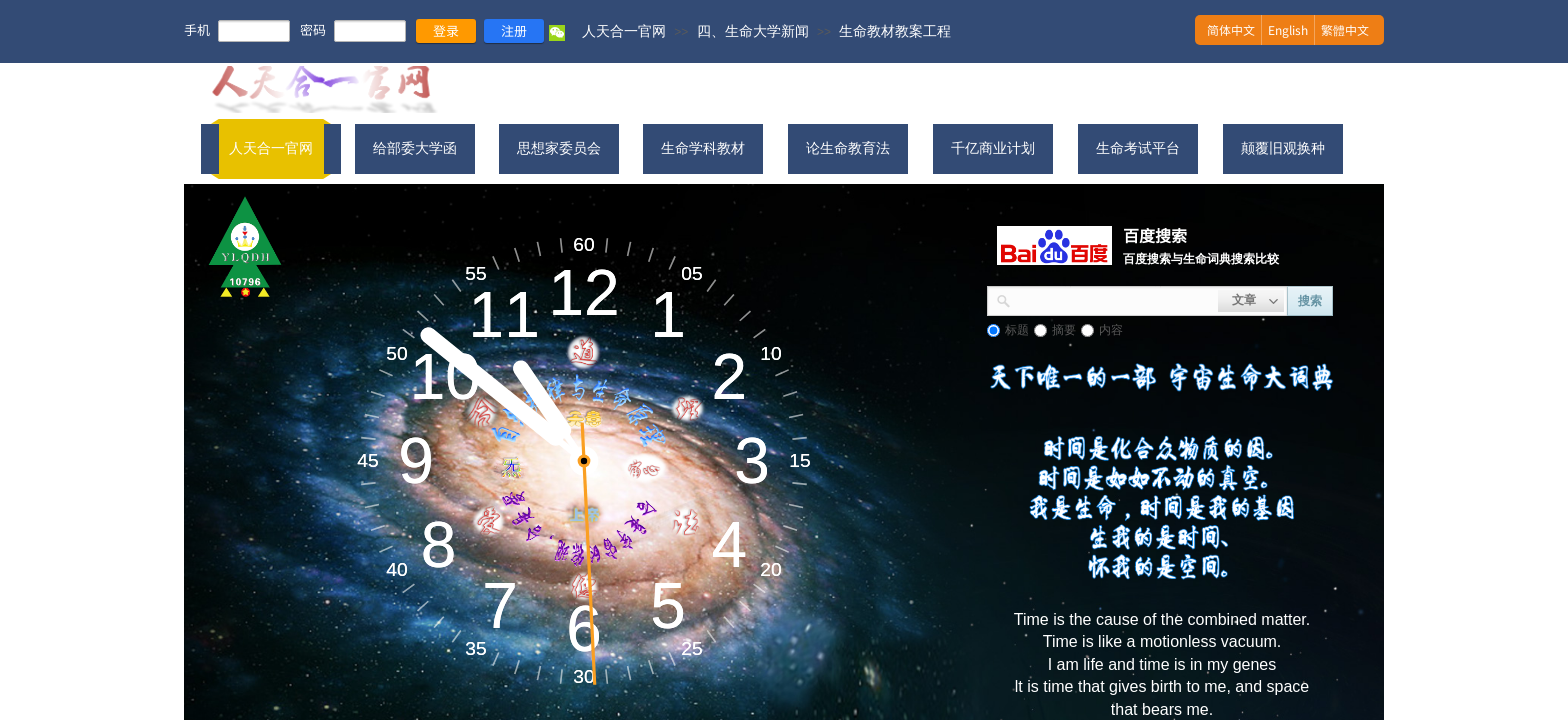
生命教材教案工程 (895, 31)
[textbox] (1114, 299)
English (1288, 29)
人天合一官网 (624, 31)
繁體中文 (1345, 29)
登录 (446, 30)
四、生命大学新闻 (753, 31)
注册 (514, 30)
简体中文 (1231, 29)
